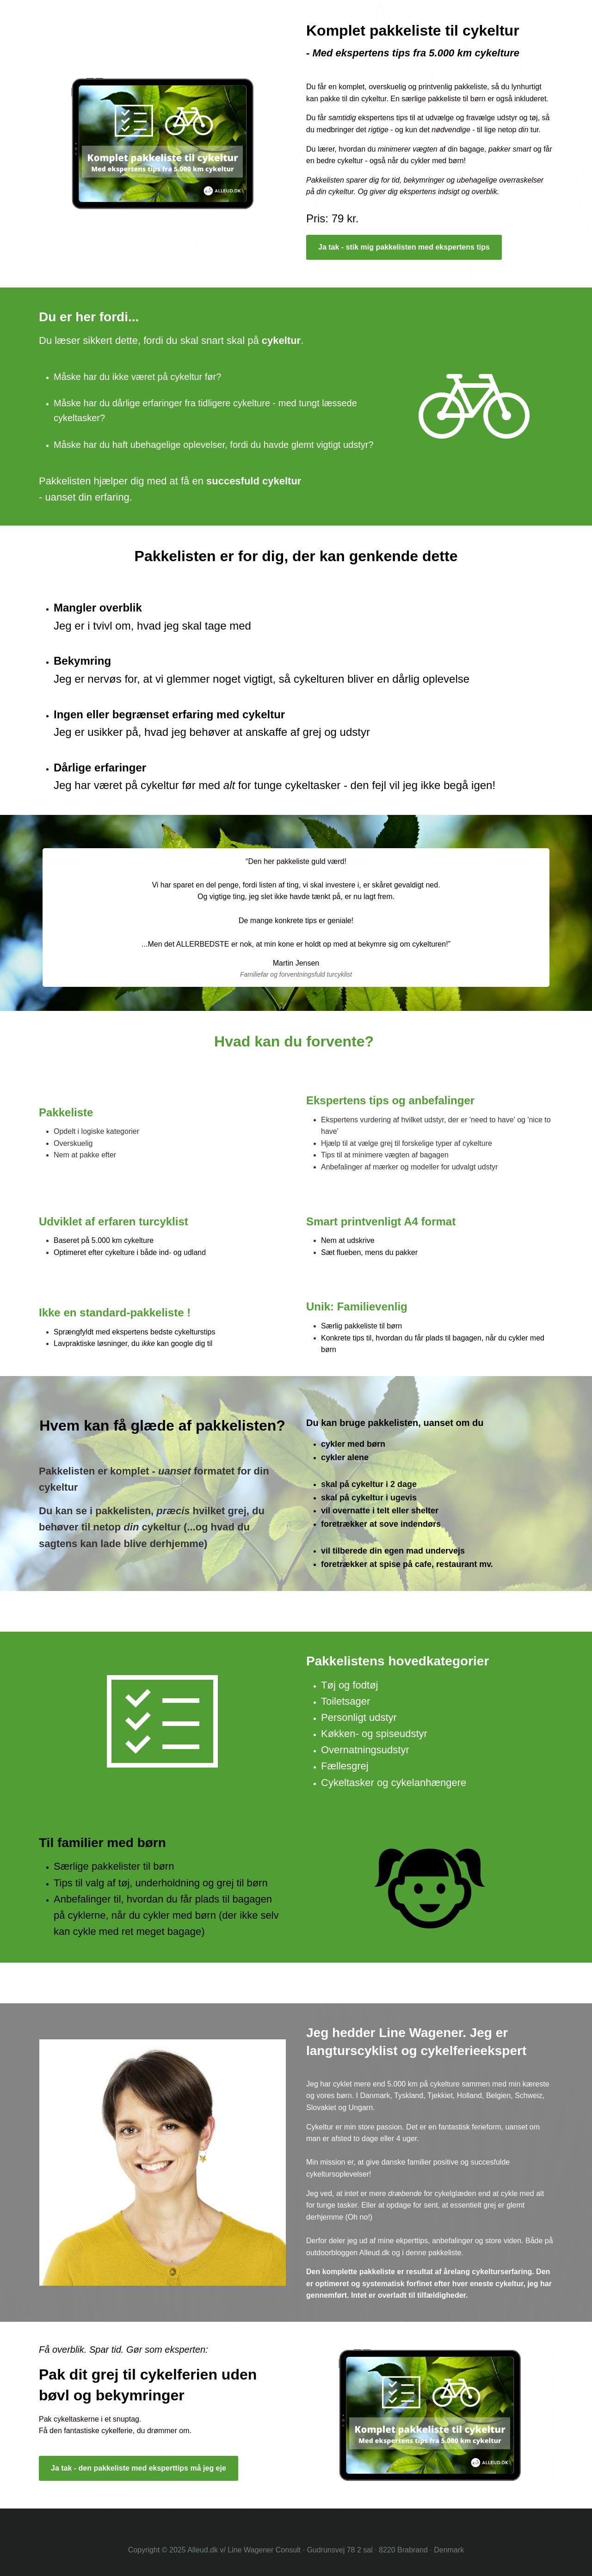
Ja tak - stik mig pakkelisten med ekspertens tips (404, 247)
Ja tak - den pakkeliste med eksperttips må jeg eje (138, 2468)
